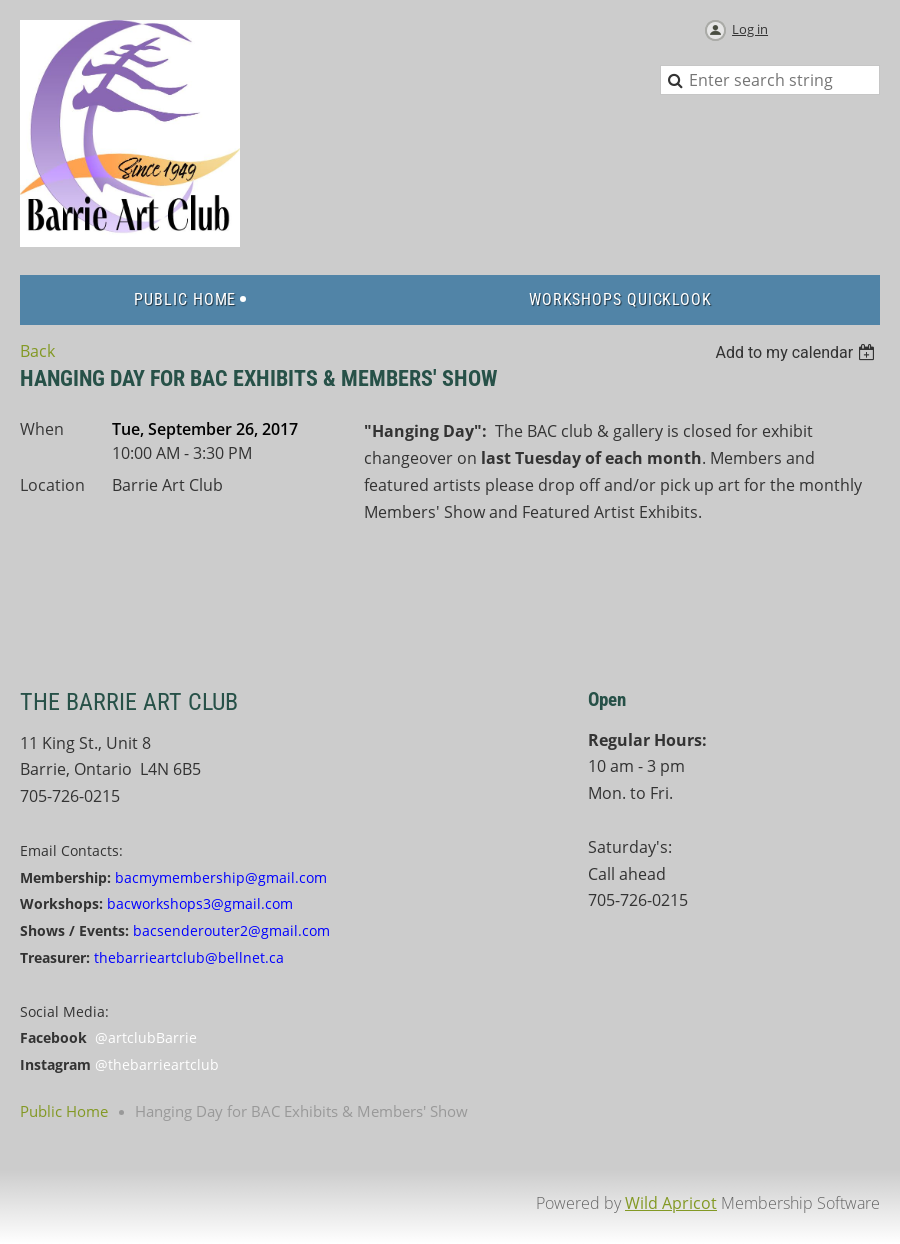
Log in (750, 29)
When (42, 429)
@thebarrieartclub (157, 1064)
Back (37, 351)
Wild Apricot (671, 1203)
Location (52, 485)
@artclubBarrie (146, 1037)
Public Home (64, 1111)
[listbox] (797, 352)
